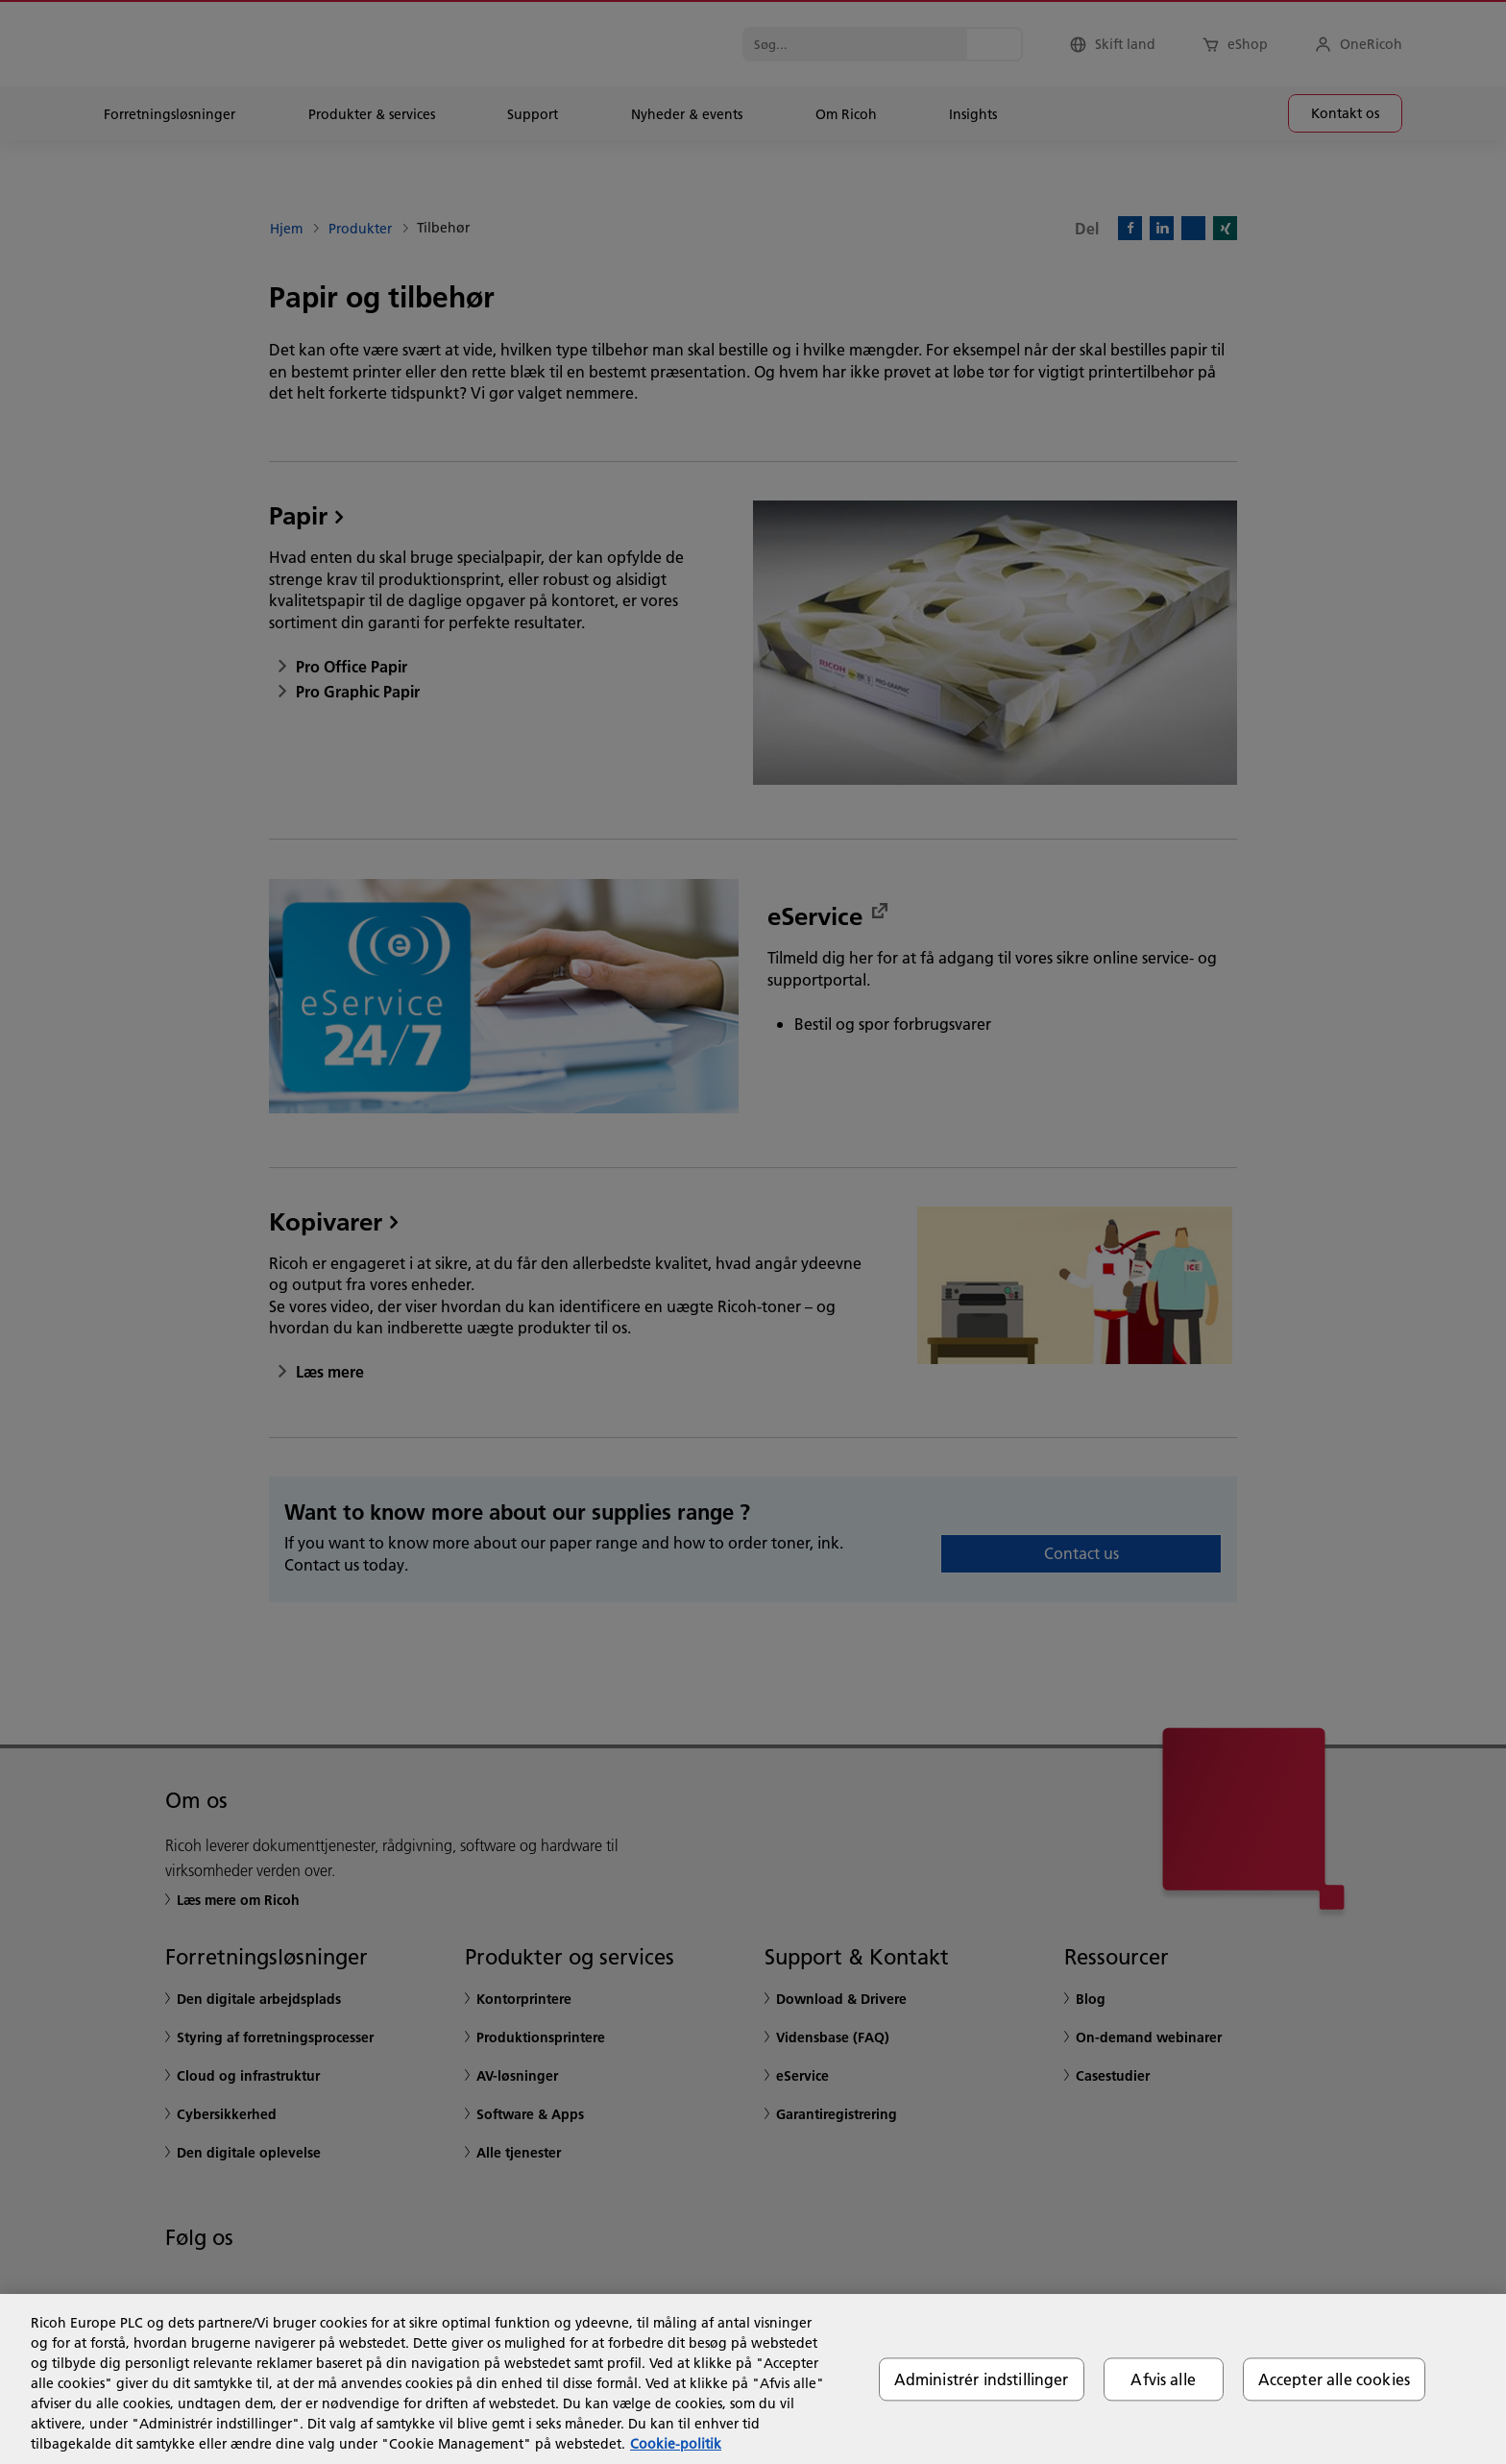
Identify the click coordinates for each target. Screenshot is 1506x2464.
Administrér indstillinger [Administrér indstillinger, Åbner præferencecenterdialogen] (981, 2379)
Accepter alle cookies (1334, 2379)
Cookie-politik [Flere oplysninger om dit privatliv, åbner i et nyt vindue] (675, 2443)
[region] (753, 2379)
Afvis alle (1163, 2379)
